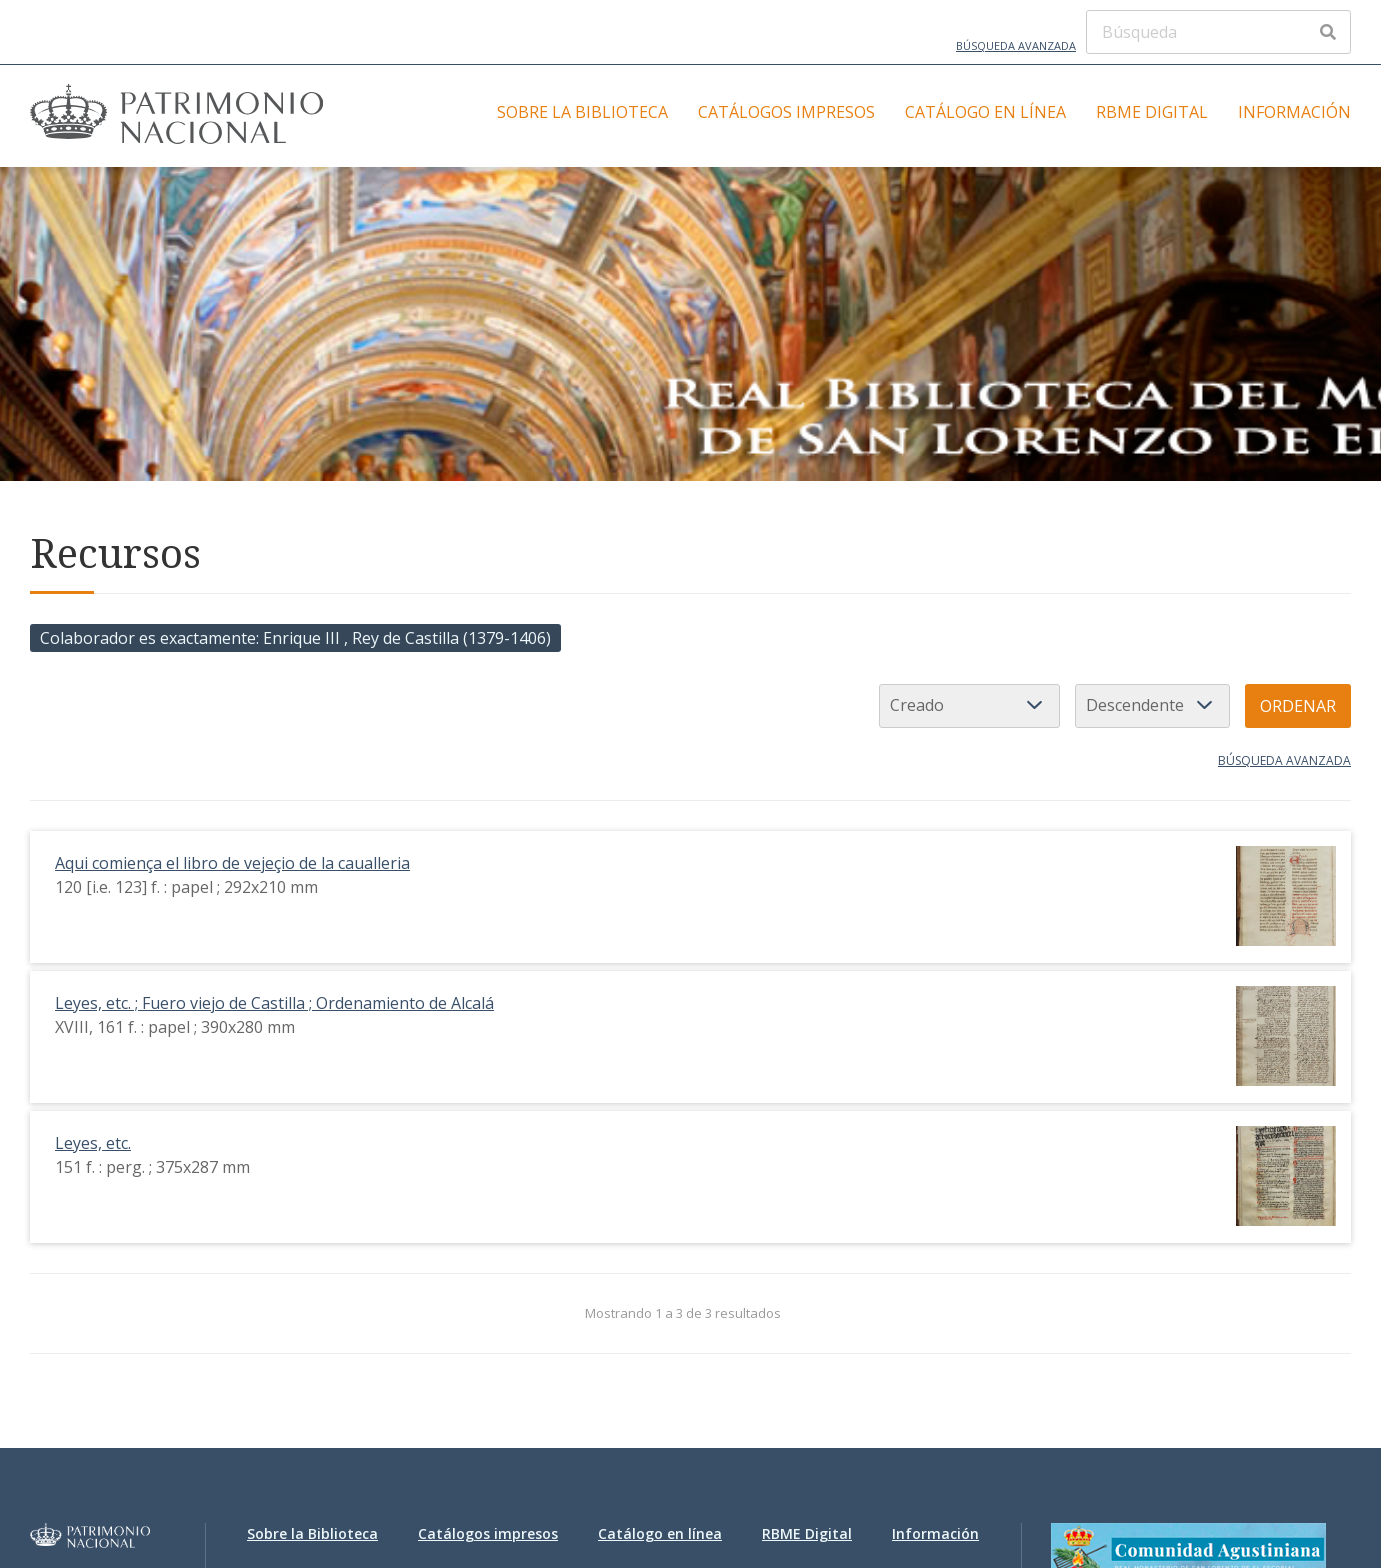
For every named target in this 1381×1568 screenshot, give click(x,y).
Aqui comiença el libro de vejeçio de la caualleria (232, 863)
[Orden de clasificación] (1152, 706)
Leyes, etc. (93, 1143)
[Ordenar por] (969, 706)
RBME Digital (1152, 112)
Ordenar (1298, 706)
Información (1294, 112)
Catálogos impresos (786, 112)
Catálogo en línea (985, 112)
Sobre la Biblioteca (582, 112)
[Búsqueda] (1218, 32)
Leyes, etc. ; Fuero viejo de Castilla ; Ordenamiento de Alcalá (274, 1003)
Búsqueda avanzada (1016, 45)
